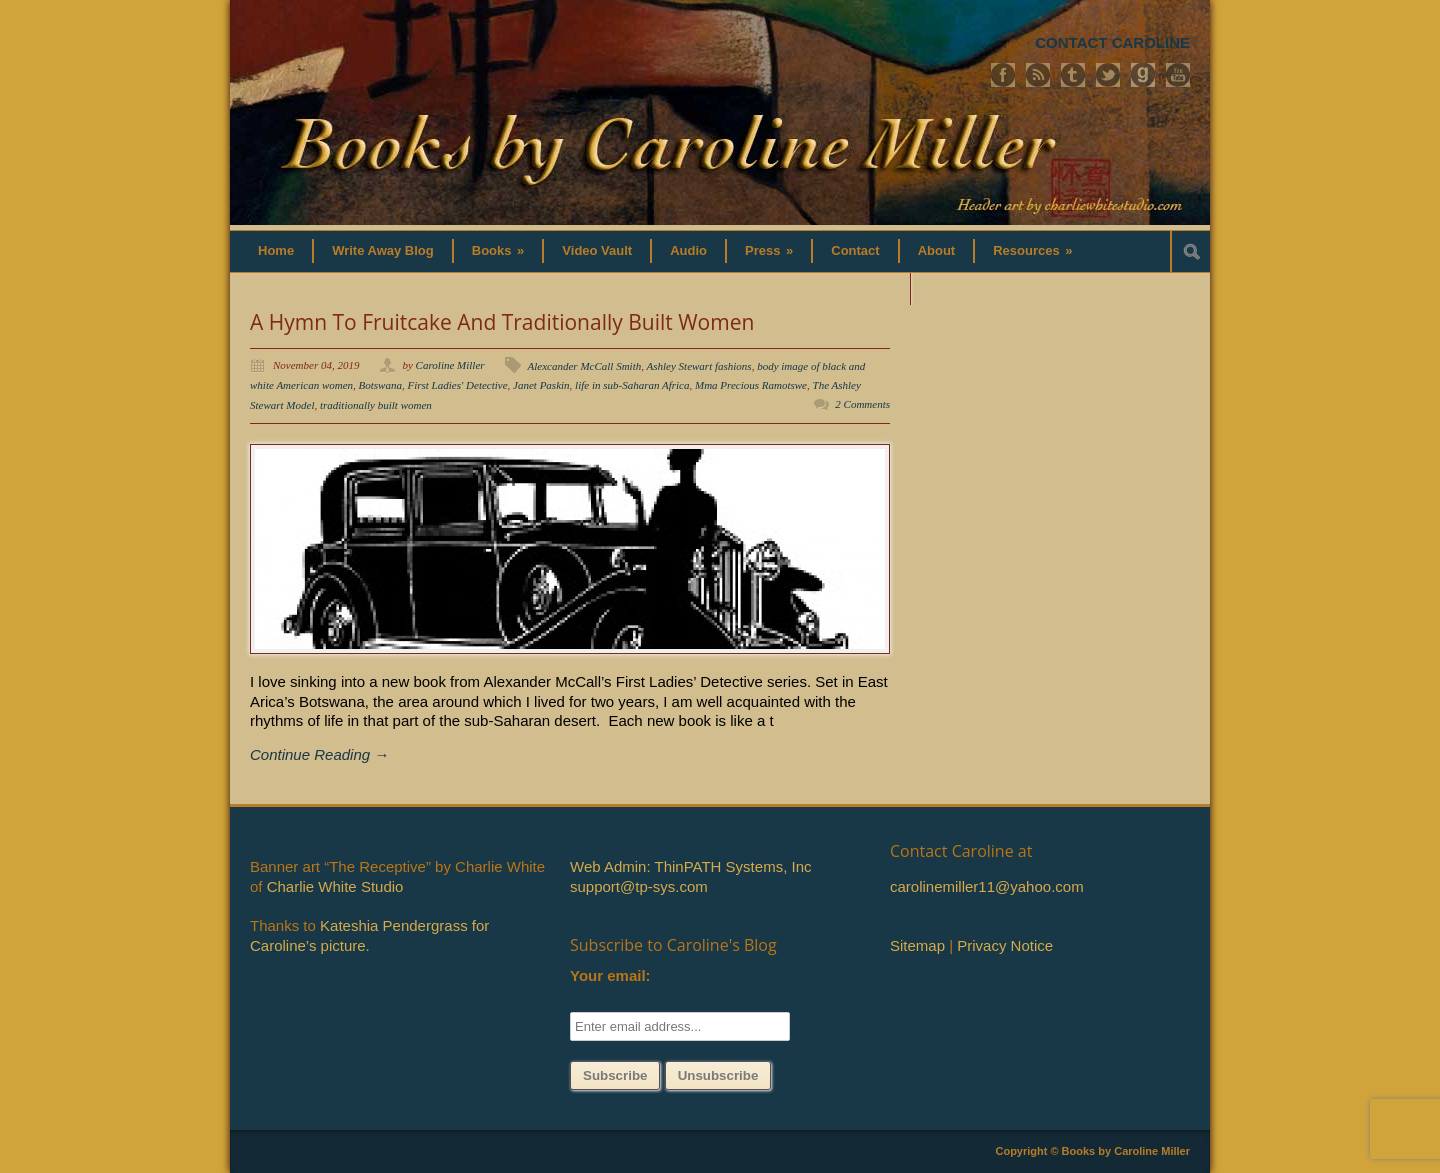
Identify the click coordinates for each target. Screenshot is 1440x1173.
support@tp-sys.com (639, 886)
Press (769, 250)
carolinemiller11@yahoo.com (987, 886)
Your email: (610, 975)
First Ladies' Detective (457, 385)
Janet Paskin (541, 385)
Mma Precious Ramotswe (751, 385)
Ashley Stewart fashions (699, 366)
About (937, 250)
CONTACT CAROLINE (1112, 42)
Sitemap (917, 945)
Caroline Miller (450, 365)
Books (498, 250)
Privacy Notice (1005, 945)
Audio (688, 250)
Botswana (380, 385)
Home (276, 250)
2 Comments (862, 404)
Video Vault (597, 250)
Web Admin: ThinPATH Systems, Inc (690, 866)
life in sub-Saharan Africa (632, 385)
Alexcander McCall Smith (585, 366)
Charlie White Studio (335, 886)
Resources (1032, 250)
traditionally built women (376, 405)
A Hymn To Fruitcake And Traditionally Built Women (502, 322)
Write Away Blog (383, 250)
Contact (855, 250)
